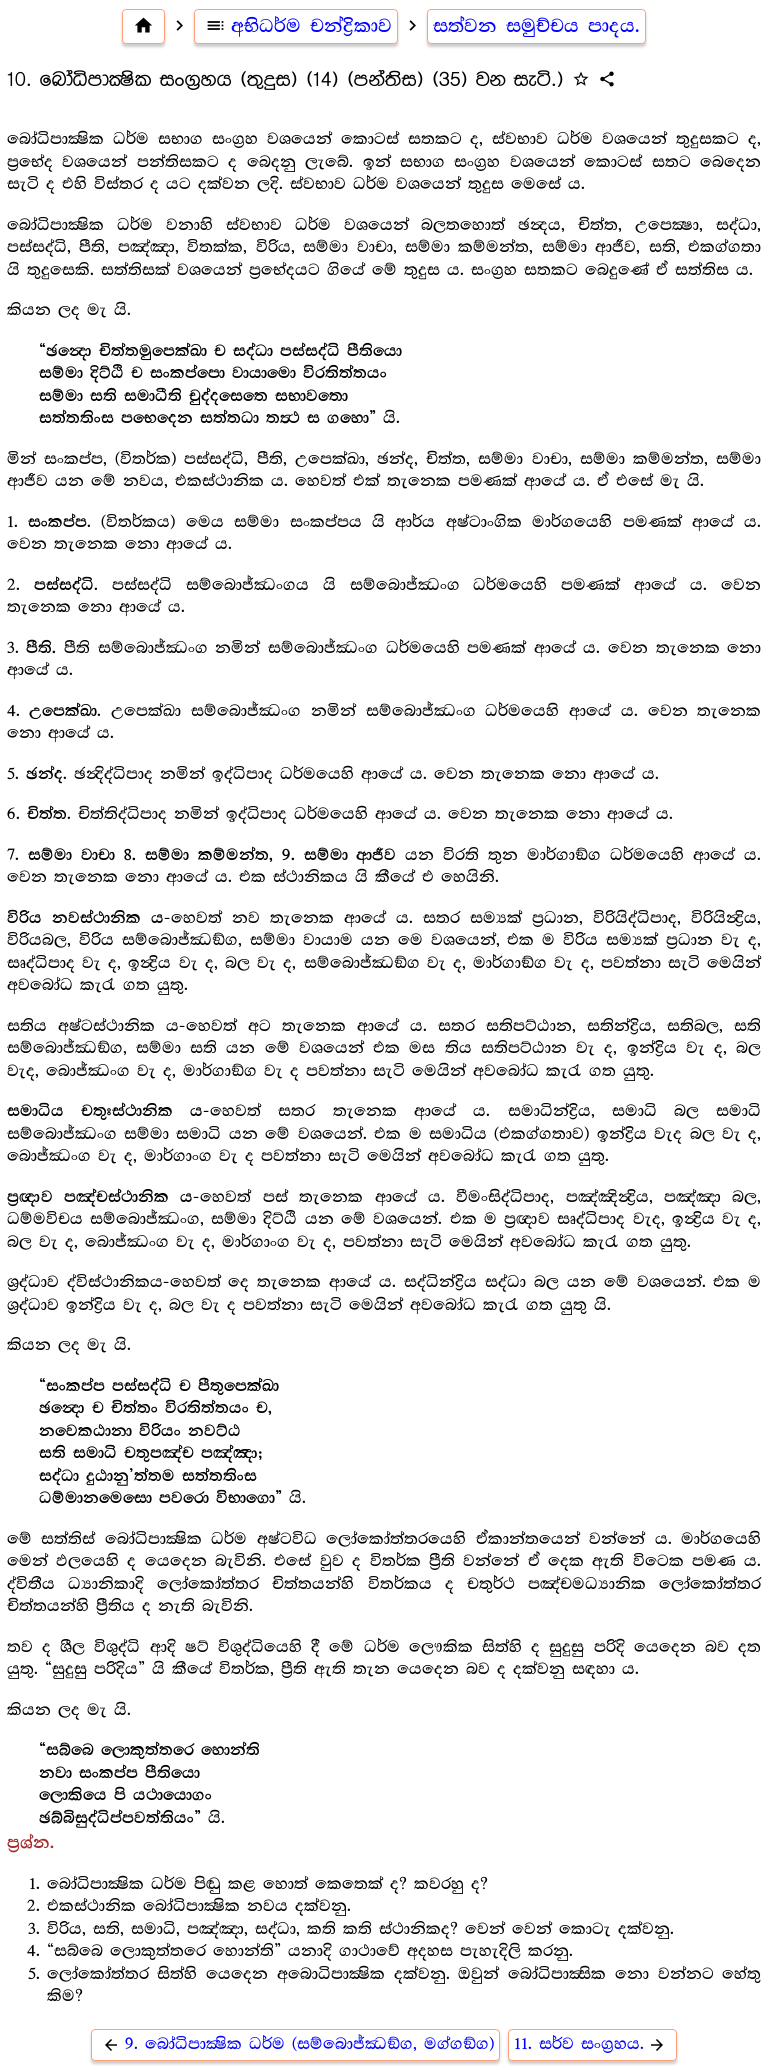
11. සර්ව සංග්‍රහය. (593, 2044)
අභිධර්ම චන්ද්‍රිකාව (296, 26)
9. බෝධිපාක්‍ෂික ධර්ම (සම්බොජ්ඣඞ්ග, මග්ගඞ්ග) (295, 2044)
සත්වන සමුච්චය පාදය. (536, 26)
